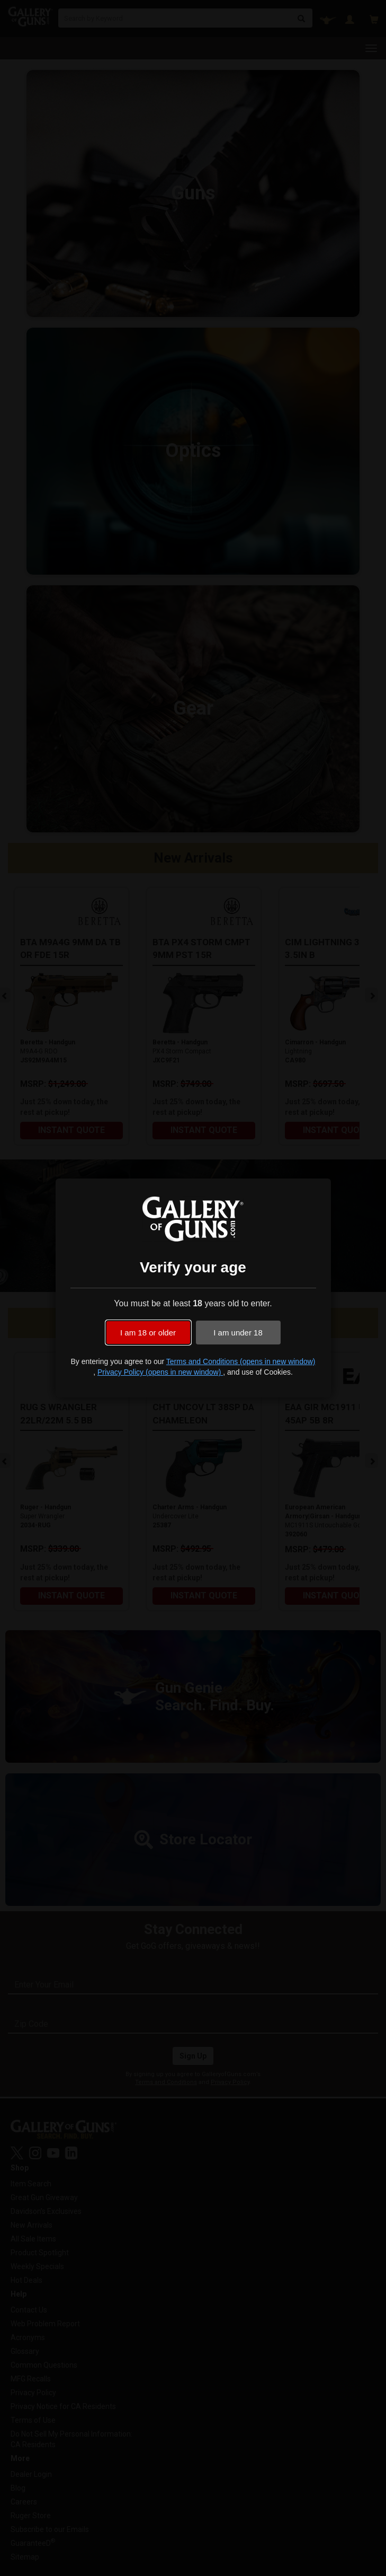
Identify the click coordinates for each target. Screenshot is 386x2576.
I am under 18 (238, 1332)
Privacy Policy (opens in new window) (160, 1372)
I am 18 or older (148, 1332)
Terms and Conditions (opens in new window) (241, 1361)
